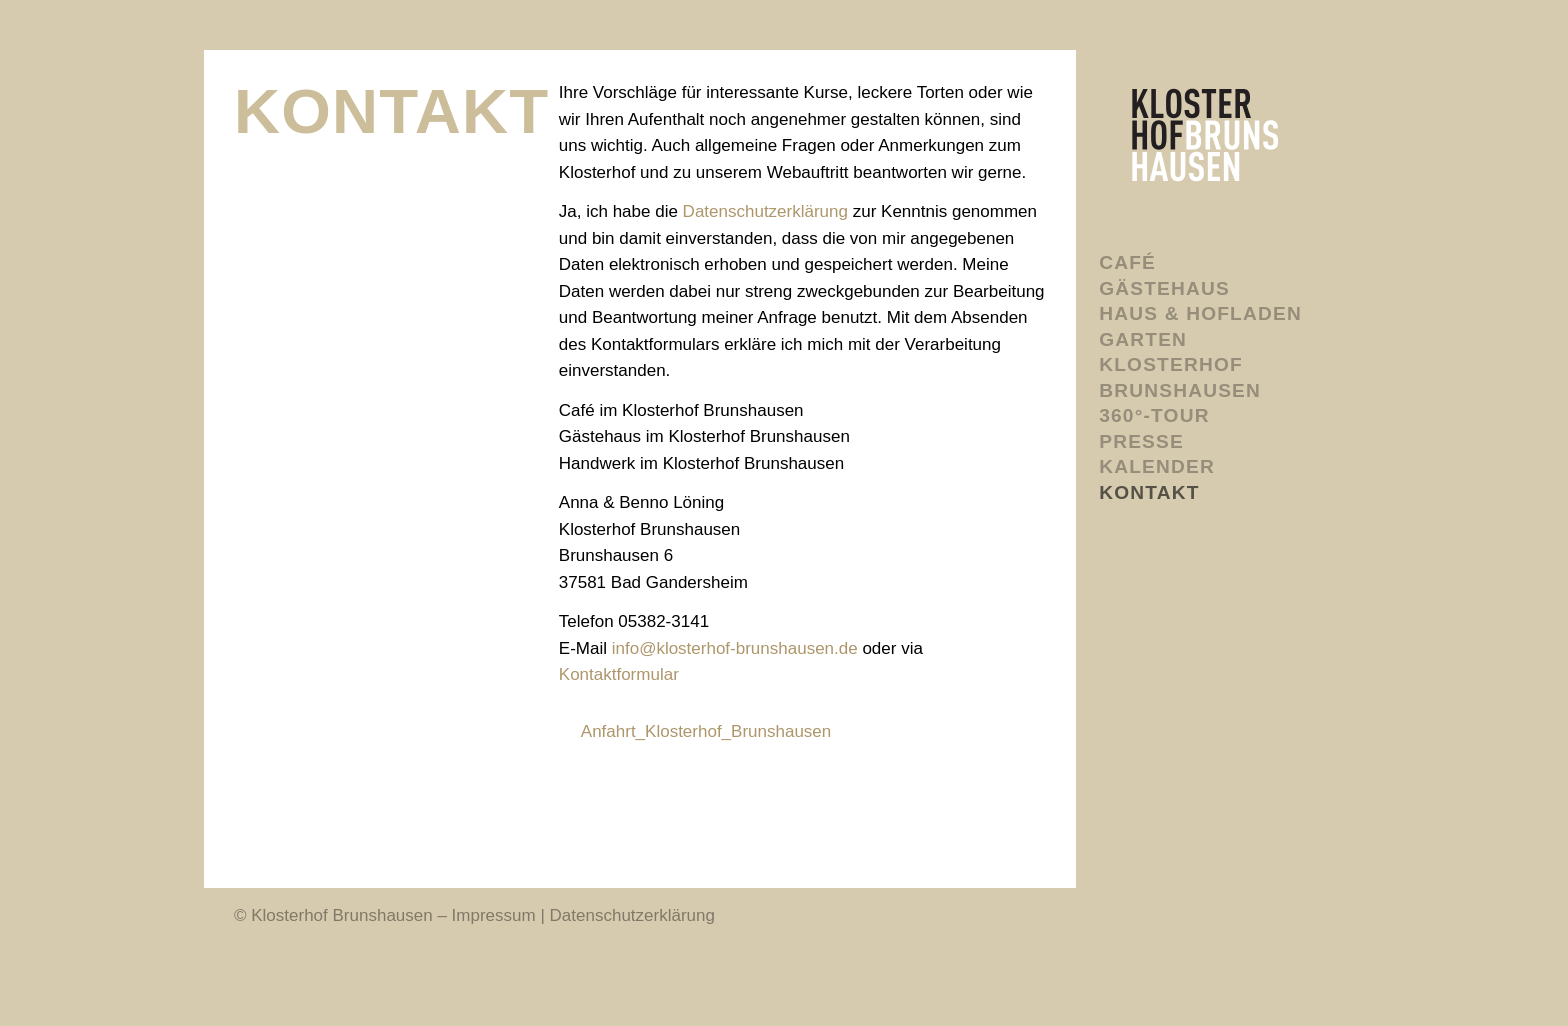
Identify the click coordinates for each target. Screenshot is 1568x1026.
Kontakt (1149, 492)
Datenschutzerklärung (765, 211)
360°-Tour (1154, 415)
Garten (1143, 339)
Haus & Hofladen (1200, 313)
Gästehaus (1164, 288)
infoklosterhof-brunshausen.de (735, 648)
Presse (1141, 441)
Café (1127, 262)
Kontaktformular (619, 674)
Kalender (1157, 466)
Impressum (494, 915)
